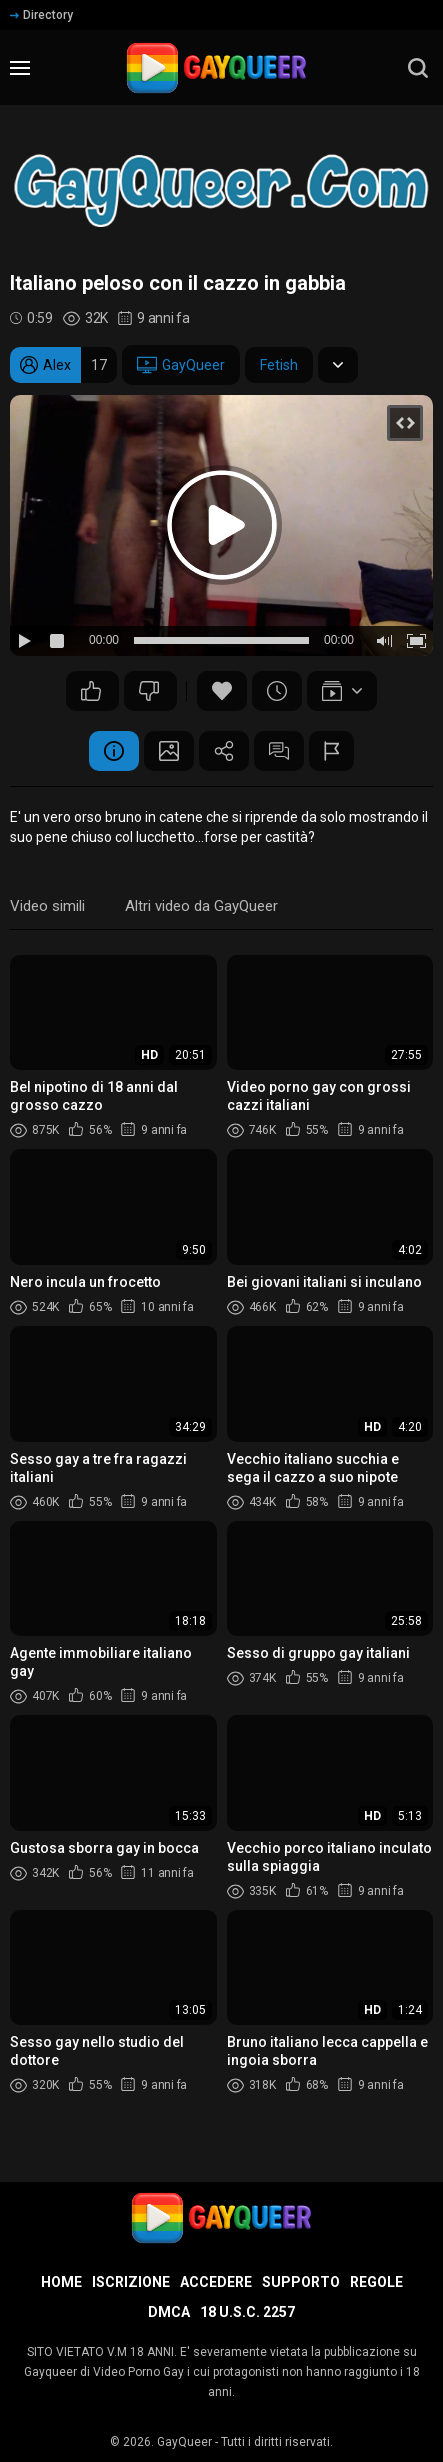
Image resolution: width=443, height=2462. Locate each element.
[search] (418, 68)
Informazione (114, 751)
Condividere (224, 751)
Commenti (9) (279, 751)
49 (91, 691)
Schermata (169, 751)
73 (149, 691)
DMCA (169, 2312)
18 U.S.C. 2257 (247, 2312)
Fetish (279, 365)
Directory (41, 15)
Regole (376, 2282)
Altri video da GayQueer (201, 906)
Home (61, 2282)
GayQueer (181, 365)
